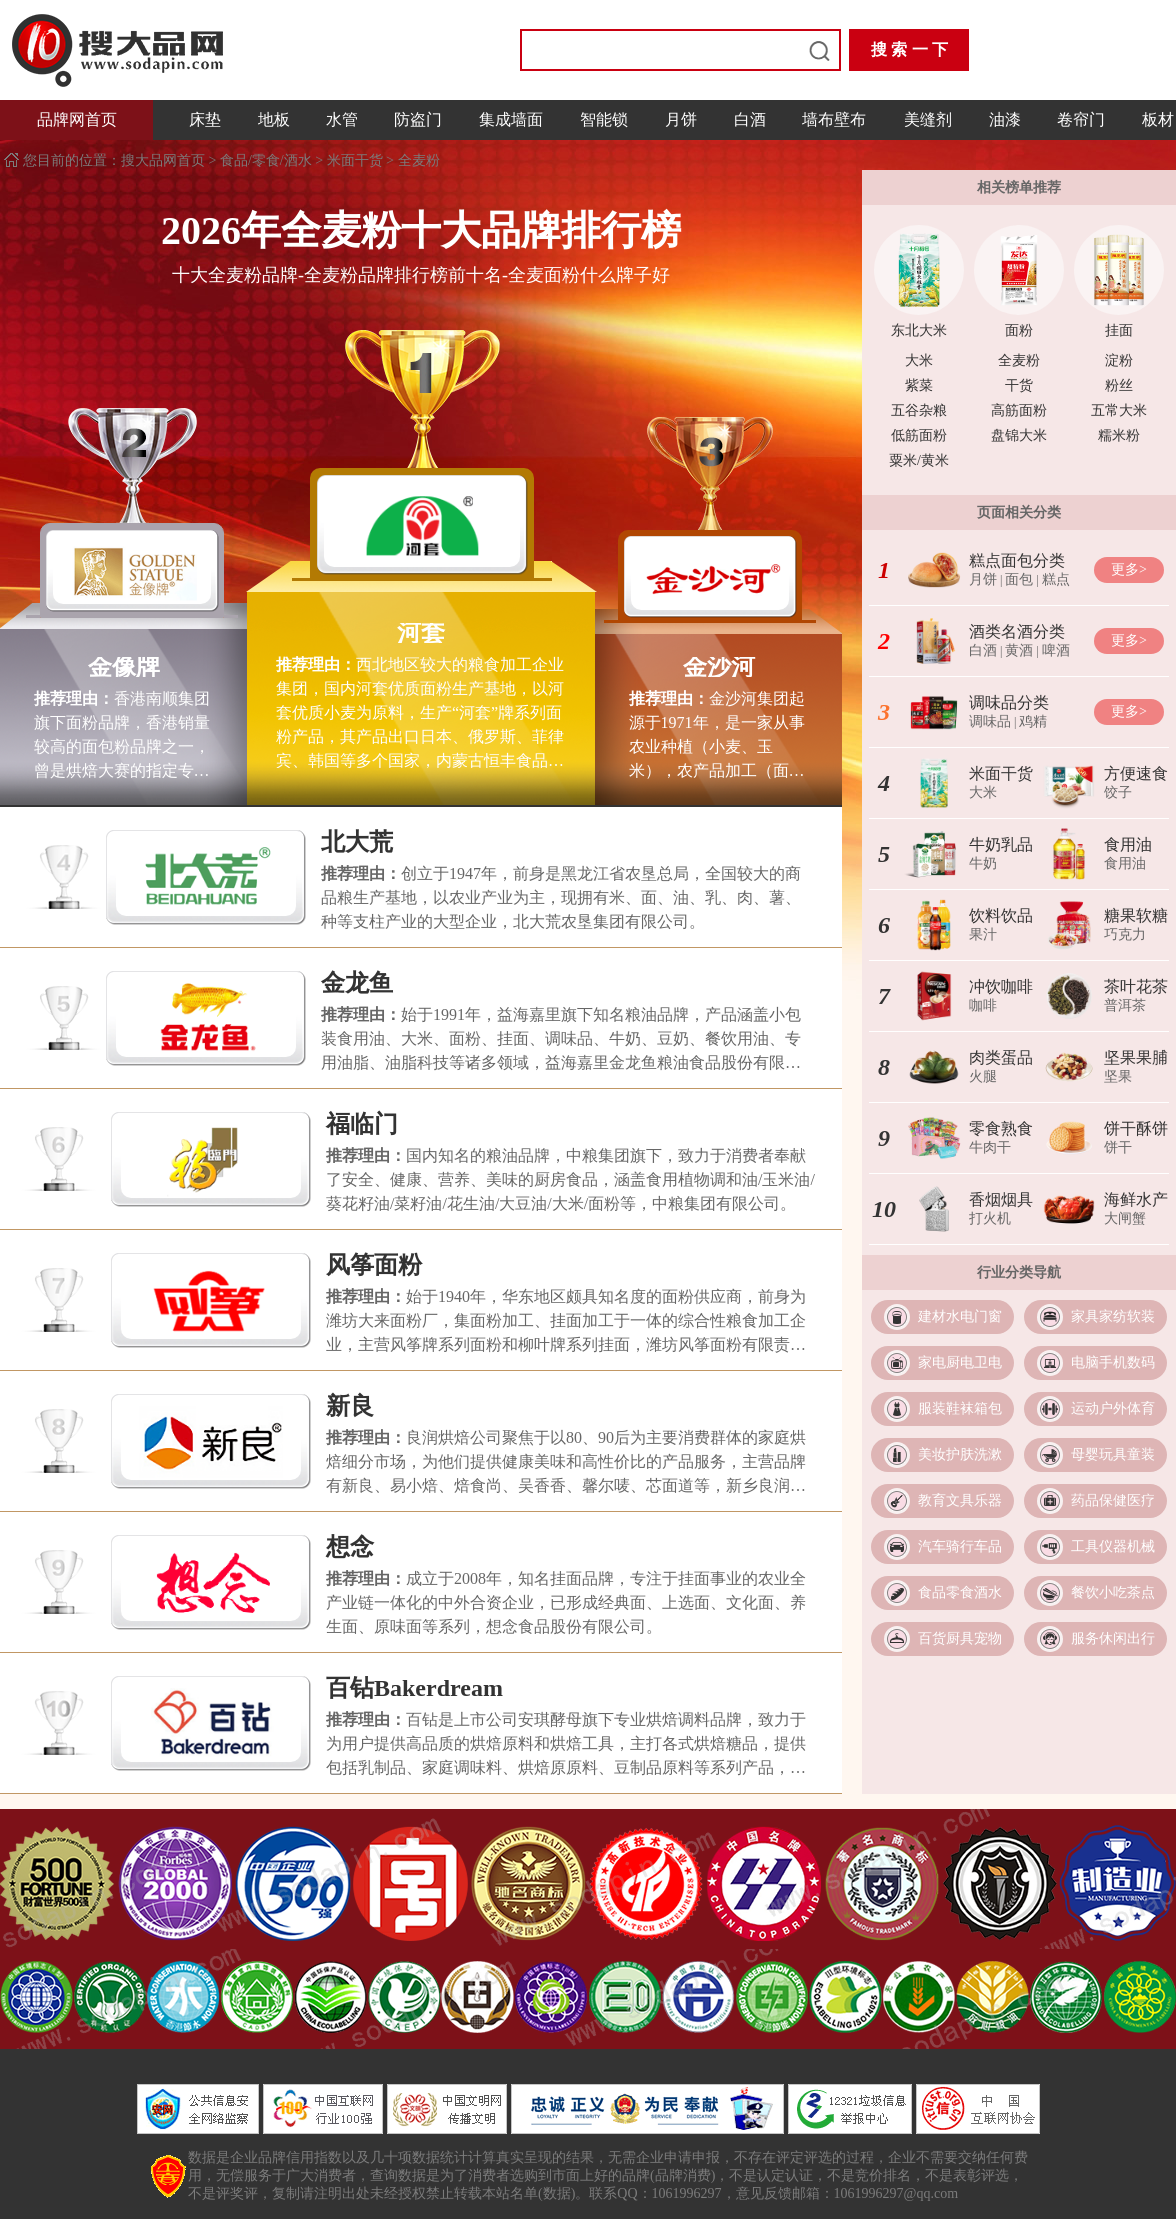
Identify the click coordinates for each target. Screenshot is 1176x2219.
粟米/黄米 (919, 460)
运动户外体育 (1113, 1408)
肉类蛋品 (1001, 1057)
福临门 (362, 1124)
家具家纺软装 (1113, 1316)
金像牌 (124, 667)
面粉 (1019, 330)
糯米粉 (1119, 435)
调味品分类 (1009, 702)
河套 (421, 633)
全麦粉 (419, 160)
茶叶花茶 (1136, 986)
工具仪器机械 (1113, 1546)
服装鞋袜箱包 (960, 1408)
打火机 (990, 1218)
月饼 (681, 119)
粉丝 (1119, 385)
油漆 (1005, 119)
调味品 (990, 721)
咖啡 (983, 1005)
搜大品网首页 (165, 160)
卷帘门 (1081, 119)
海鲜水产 (1136, 1199)
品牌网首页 (77, 119)
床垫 (205, 119)
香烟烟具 (1001, 1199)
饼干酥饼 (1136, 1128)
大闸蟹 (1125, 1218)
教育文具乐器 (960, 1500)
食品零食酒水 (960, 1592)
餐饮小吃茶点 (1113, 1592)
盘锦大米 (1019, 435)
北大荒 (357, 842)
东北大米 (919, 330)
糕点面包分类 (1017, 560)
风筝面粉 (374, 1265)
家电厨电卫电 (960, 1362)
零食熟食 (1001, 1128)
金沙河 (719, 667)
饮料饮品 (1001, 915)
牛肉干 (990, 1147)
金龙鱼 (357, 983)
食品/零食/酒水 (266, 160)
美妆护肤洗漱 (960, 1454)
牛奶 (983, 863)
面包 (1019, 579)
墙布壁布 (834, 119)
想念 (350, 1547)
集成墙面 (511, 119)
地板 (274, 119)
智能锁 (604, 119)
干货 (1019, 385)
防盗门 (418, 119)
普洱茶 (1125, 1005)
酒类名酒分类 (1017, 631)
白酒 (750, 119)
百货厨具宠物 (960, 1638)
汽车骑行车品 (960, 1546)
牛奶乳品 (1001, 844)
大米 (919, 360)
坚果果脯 (1136, 1057)
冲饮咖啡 (1001, 986)
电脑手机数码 (1113, 1362)
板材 (1158, 119)
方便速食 (1136, 773)
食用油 (1128, 844)
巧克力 (1125, 934)
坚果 (1118, 1076)
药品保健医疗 (1113, 1500)
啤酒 (1056, 650)
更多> (1129, 569)
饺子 (1118, 792)
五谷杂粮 (919, 410)
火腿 (983, 1076)
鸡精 (1033, 721)
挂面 (1119, 330)
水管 (342, 119)
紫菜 (919, 385)
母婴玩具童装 (1113, 1454)
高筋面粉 (1019, 410)
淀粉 (1119, 360)
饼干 (1118, 1147)
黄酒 (1019, 650)
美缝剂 (928, 119)
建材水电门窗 (960, 1316)
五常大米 (1119, 410)
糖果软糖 (1136, 915)
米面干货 (355, 160)
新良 (350, 1406)
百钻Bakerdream (414, 1688)
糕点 (1056, 579)
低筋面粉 (919, 435)
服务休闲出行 (1113, 1638)
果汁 (983, 934)
